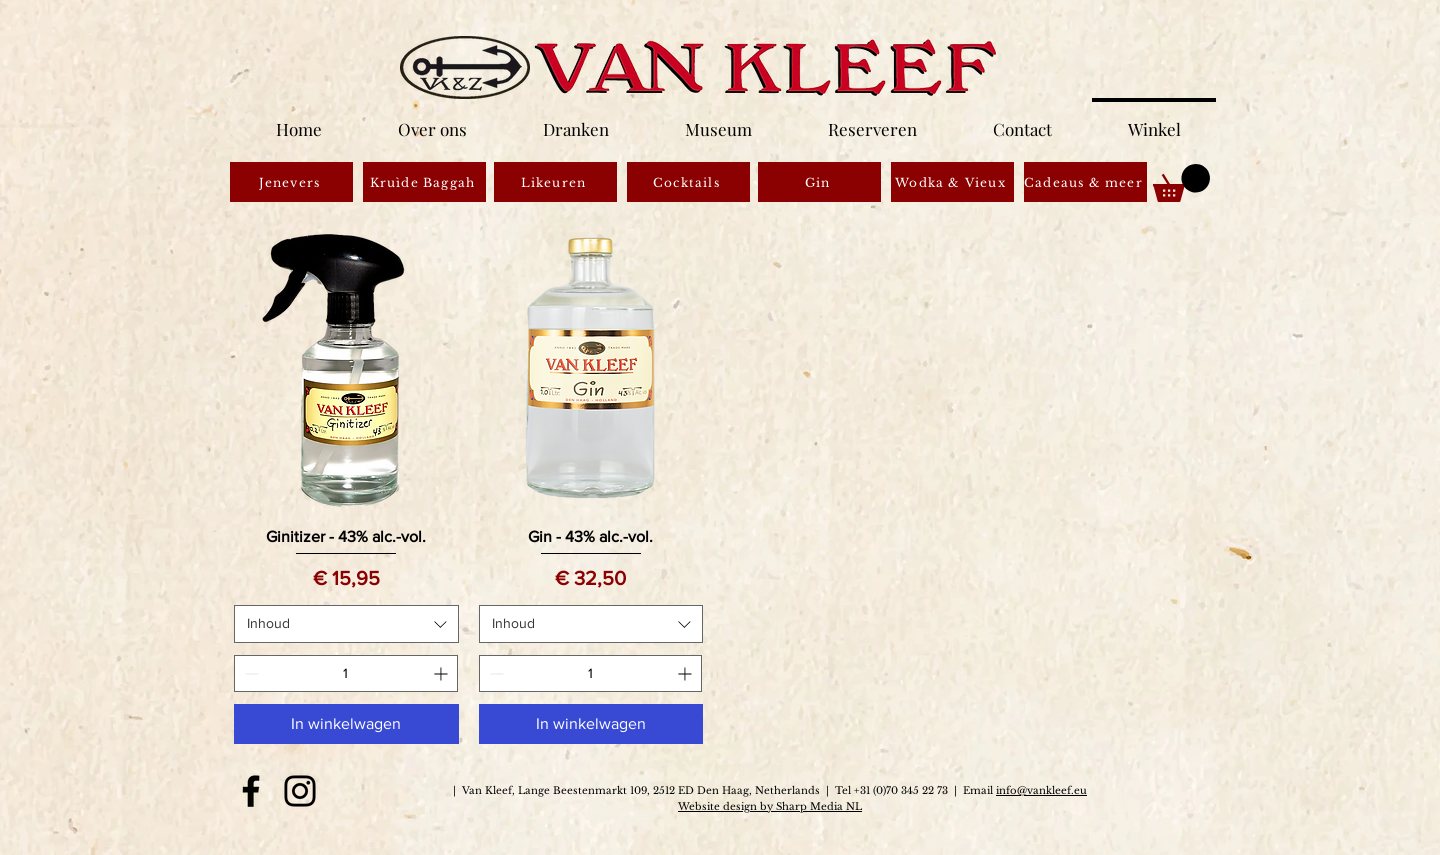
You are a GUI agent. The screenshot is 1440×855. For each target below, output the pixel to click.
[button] (1181, 183)
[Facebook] (251, 791)
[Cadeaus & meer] (1085, 182)
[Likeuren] (555, 182)
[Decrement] (249, 673)
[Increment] (442, 673)
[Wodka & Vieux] (952, 182)
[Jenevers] (291, 182)
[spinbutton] (346, 673)
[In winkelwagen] (346, 724)
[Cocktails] (688, 182)
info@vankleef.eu (1041, 790)
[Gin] (819, 182)
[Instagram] (300, 791)
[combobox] (346, 624)
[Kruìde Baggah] (424, 182)
